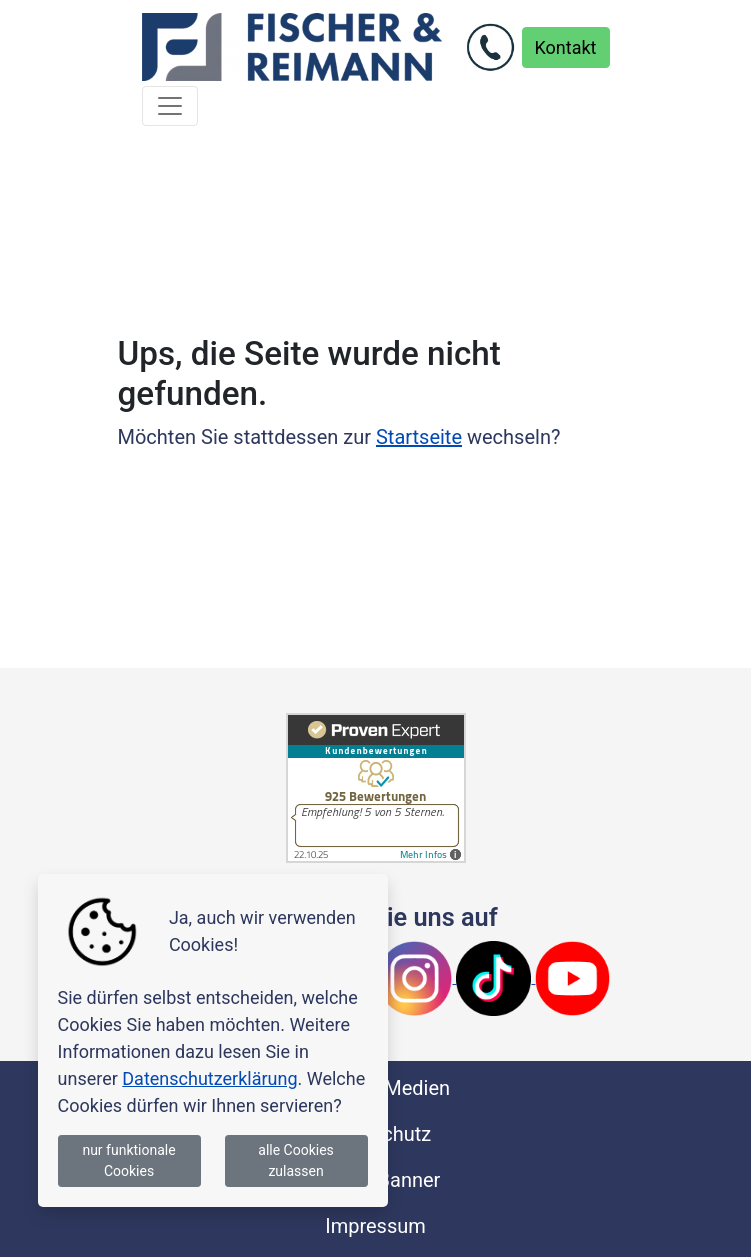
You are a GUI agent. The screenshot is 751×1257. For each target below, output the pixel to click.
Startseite (419, 437)
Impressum (375, 1226)
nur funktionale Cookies (128, 1160)
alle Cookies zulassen (296, 1160)
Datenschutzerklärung (209, 1078)
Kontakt (566, 47)
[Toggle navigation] (170, 106)
